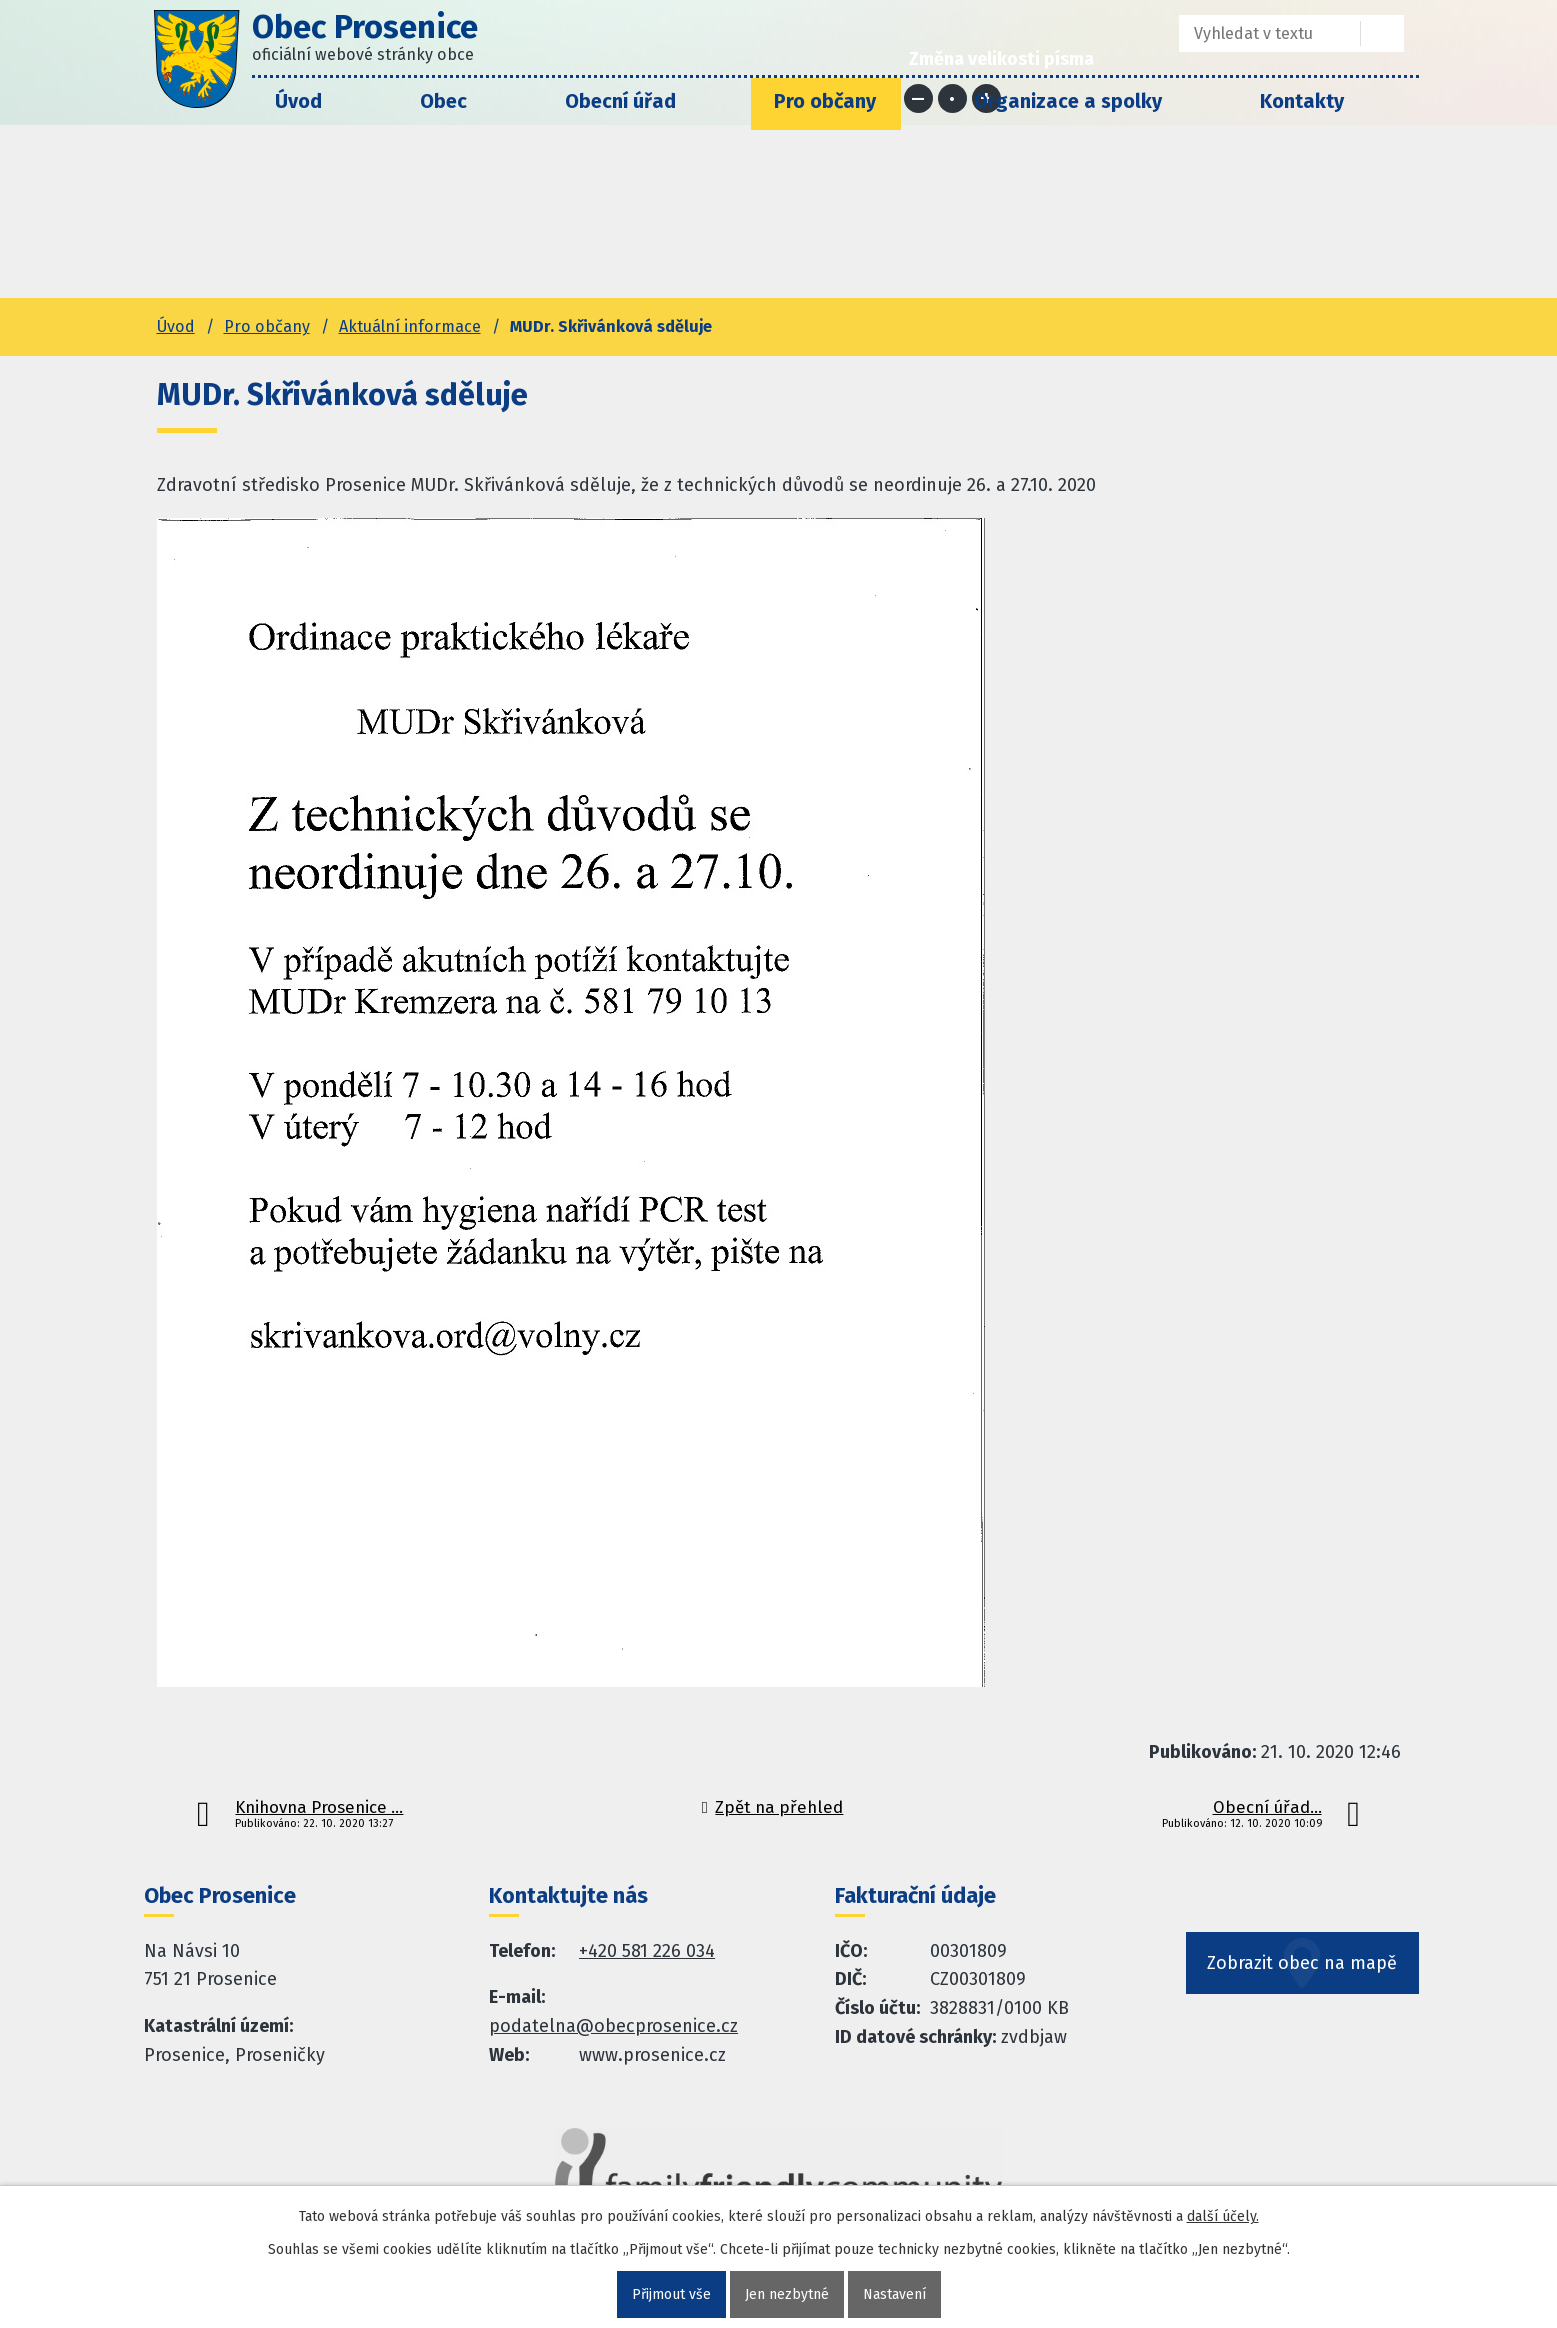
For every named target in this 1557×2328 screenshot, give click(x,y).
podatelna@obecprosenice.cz (613, 2026)
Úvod (298, 101)
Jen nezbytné (787, 2294)
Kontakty (1302, 101)
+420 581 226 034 (647, 1951)
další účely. (1223, 2216)
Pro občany (825, 101)
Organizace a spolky (1068, 101)
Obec (443, 101)
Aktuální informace (410, 326)
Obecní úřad (620, 101)
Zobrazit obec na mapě (1303, 1964)
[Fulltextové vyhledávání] (1255, 33)
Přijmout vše (671, 2294)
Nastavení (894, 2294)
